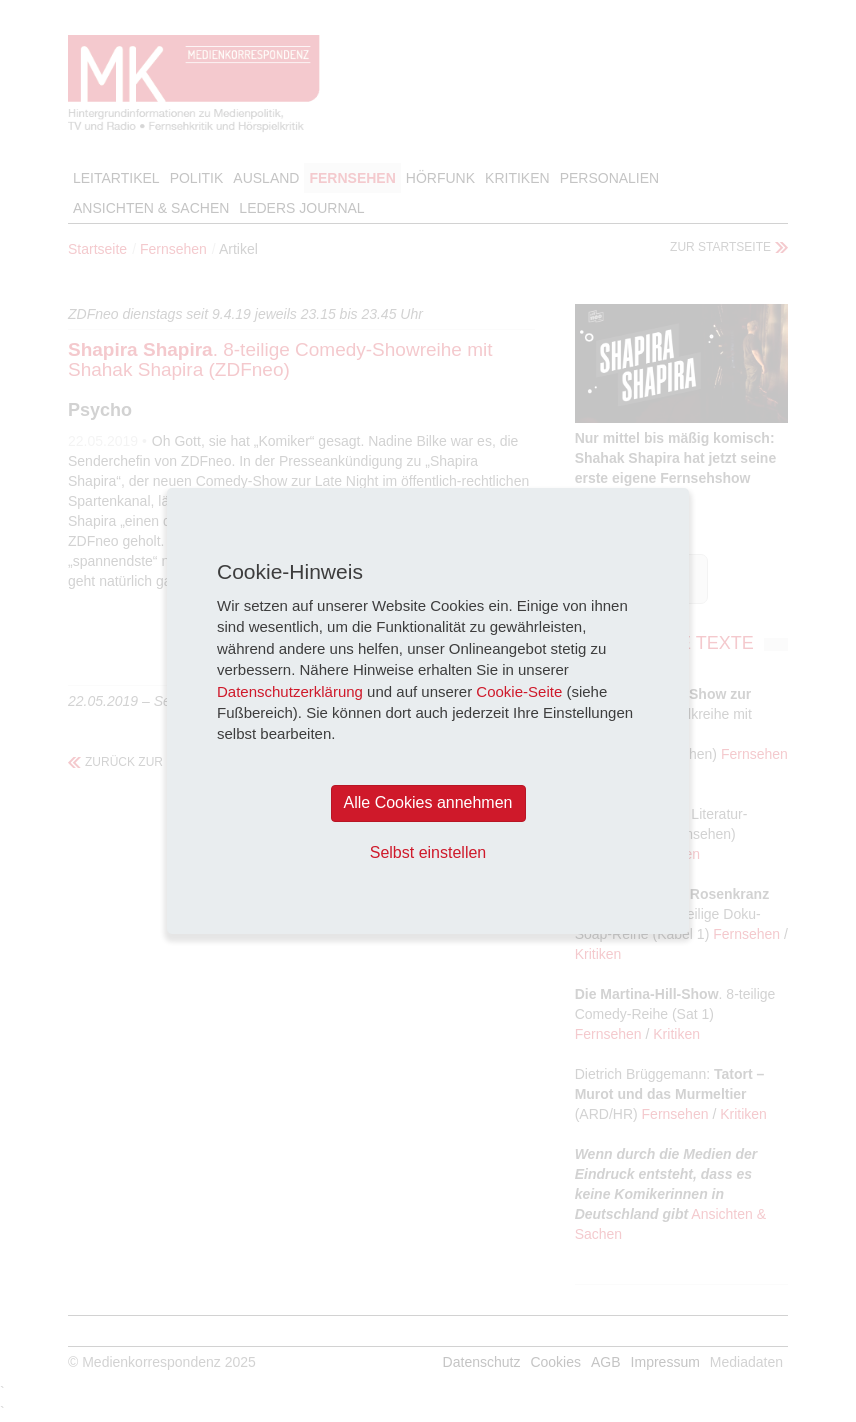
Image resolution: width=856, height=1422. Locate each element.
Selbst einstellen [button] (428, 852)
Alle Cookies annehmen (428, 802)
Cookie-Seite (519, 691)
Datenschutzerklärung (290, 691)
